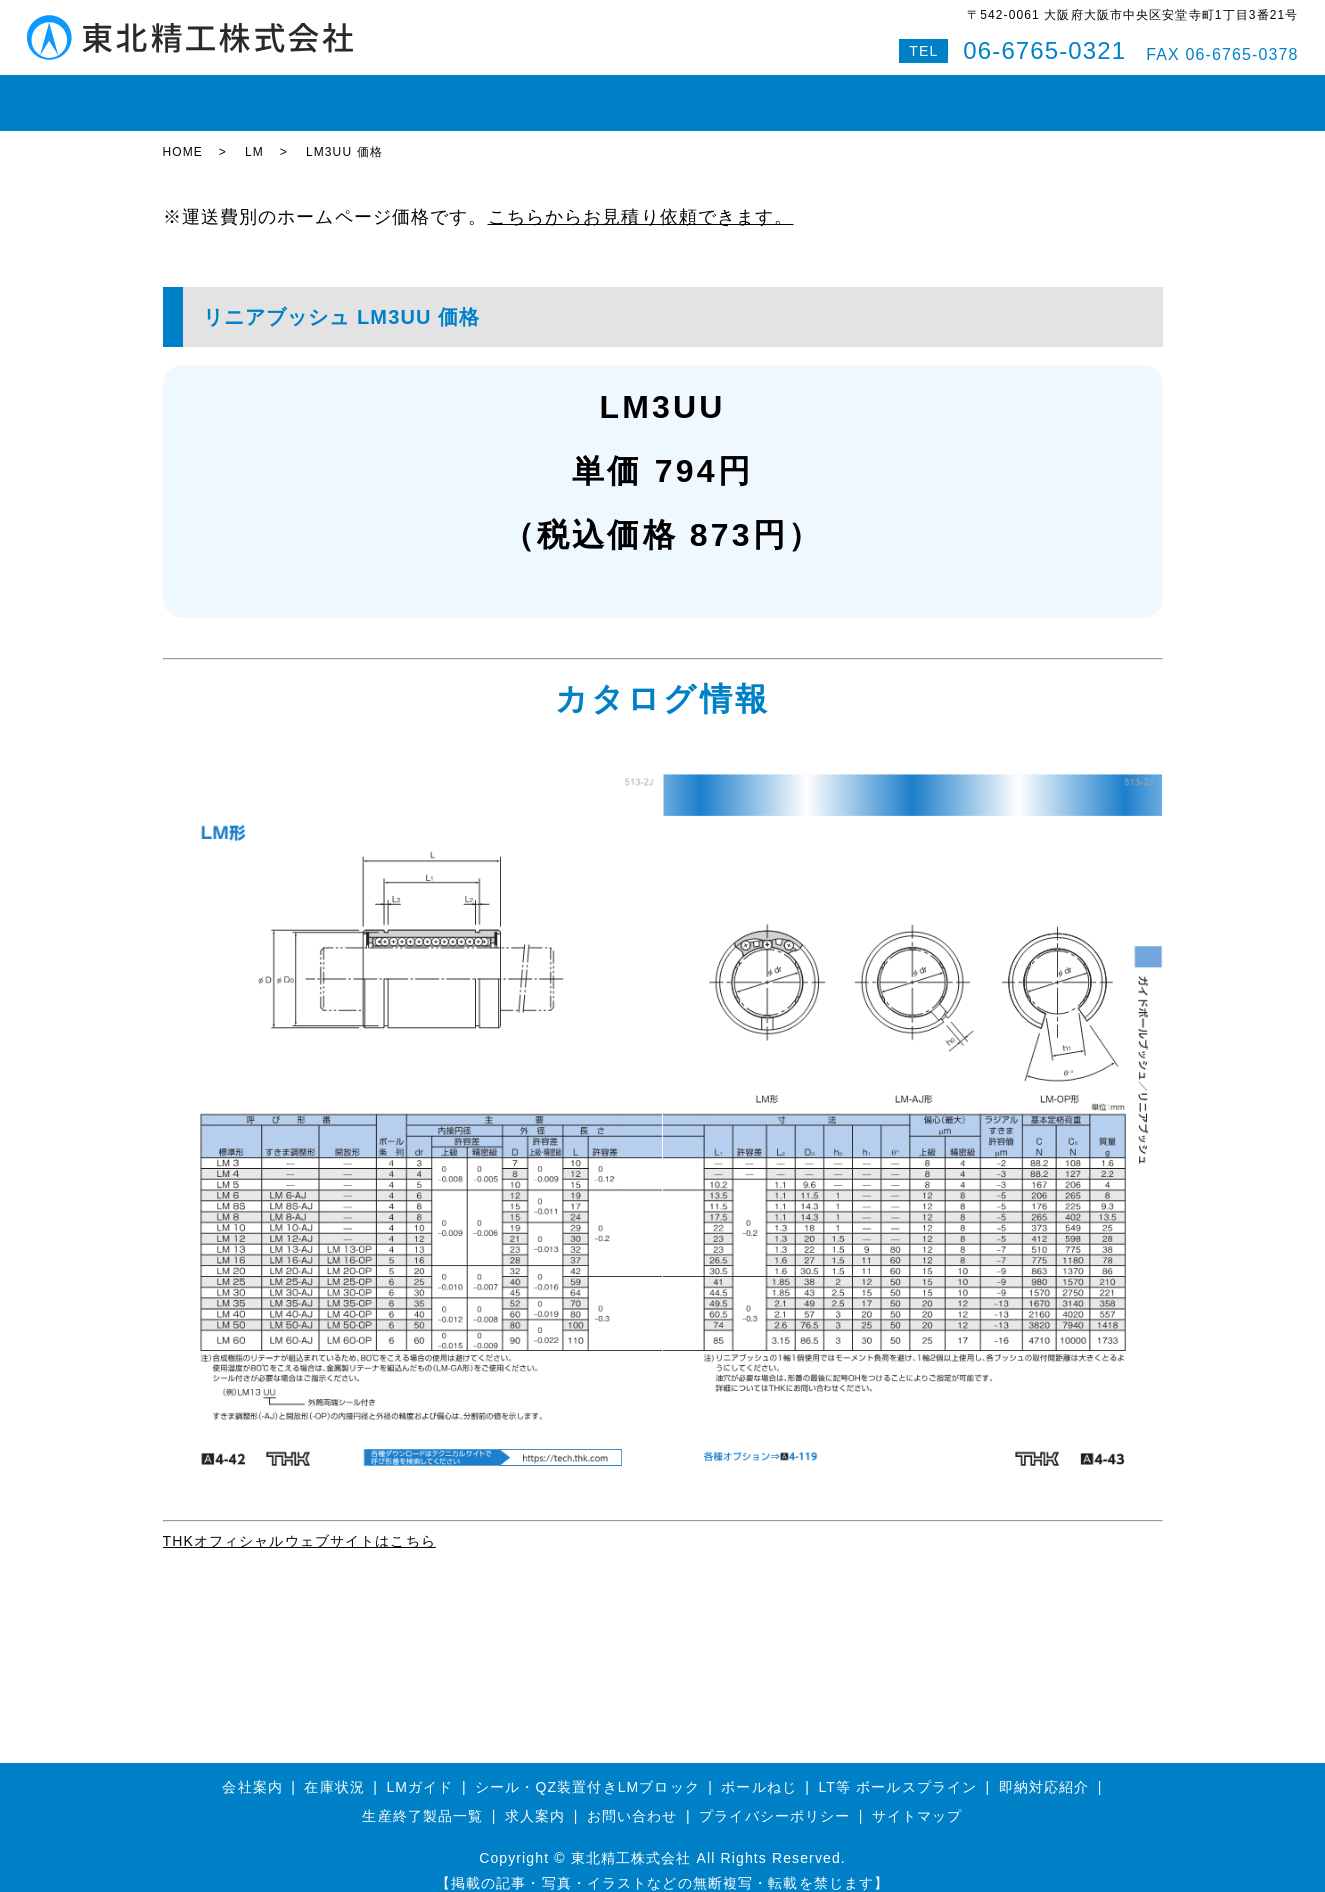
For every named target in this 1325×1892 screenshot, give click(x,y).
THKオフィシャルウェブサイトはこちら (299, 1523)
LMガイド (372, 94)
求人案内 (535, 1799)
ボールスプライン (598, 94)
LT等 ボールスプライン (898, 1769)
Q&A (1029, 94)
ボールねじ (472, 94)
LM (254, 135)
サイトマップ (917, 1799)
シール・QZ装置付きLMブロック (587, 1769)
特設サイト (1111, 94)
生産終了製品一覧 (422, 1799)
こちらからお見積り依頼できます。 (641, 199)
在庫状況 (280, 94)
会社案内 (835, 94)
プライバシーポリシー (774, 1799)
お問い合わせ (939, 94)
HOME (199, 94)
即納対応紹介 (732, 94)
